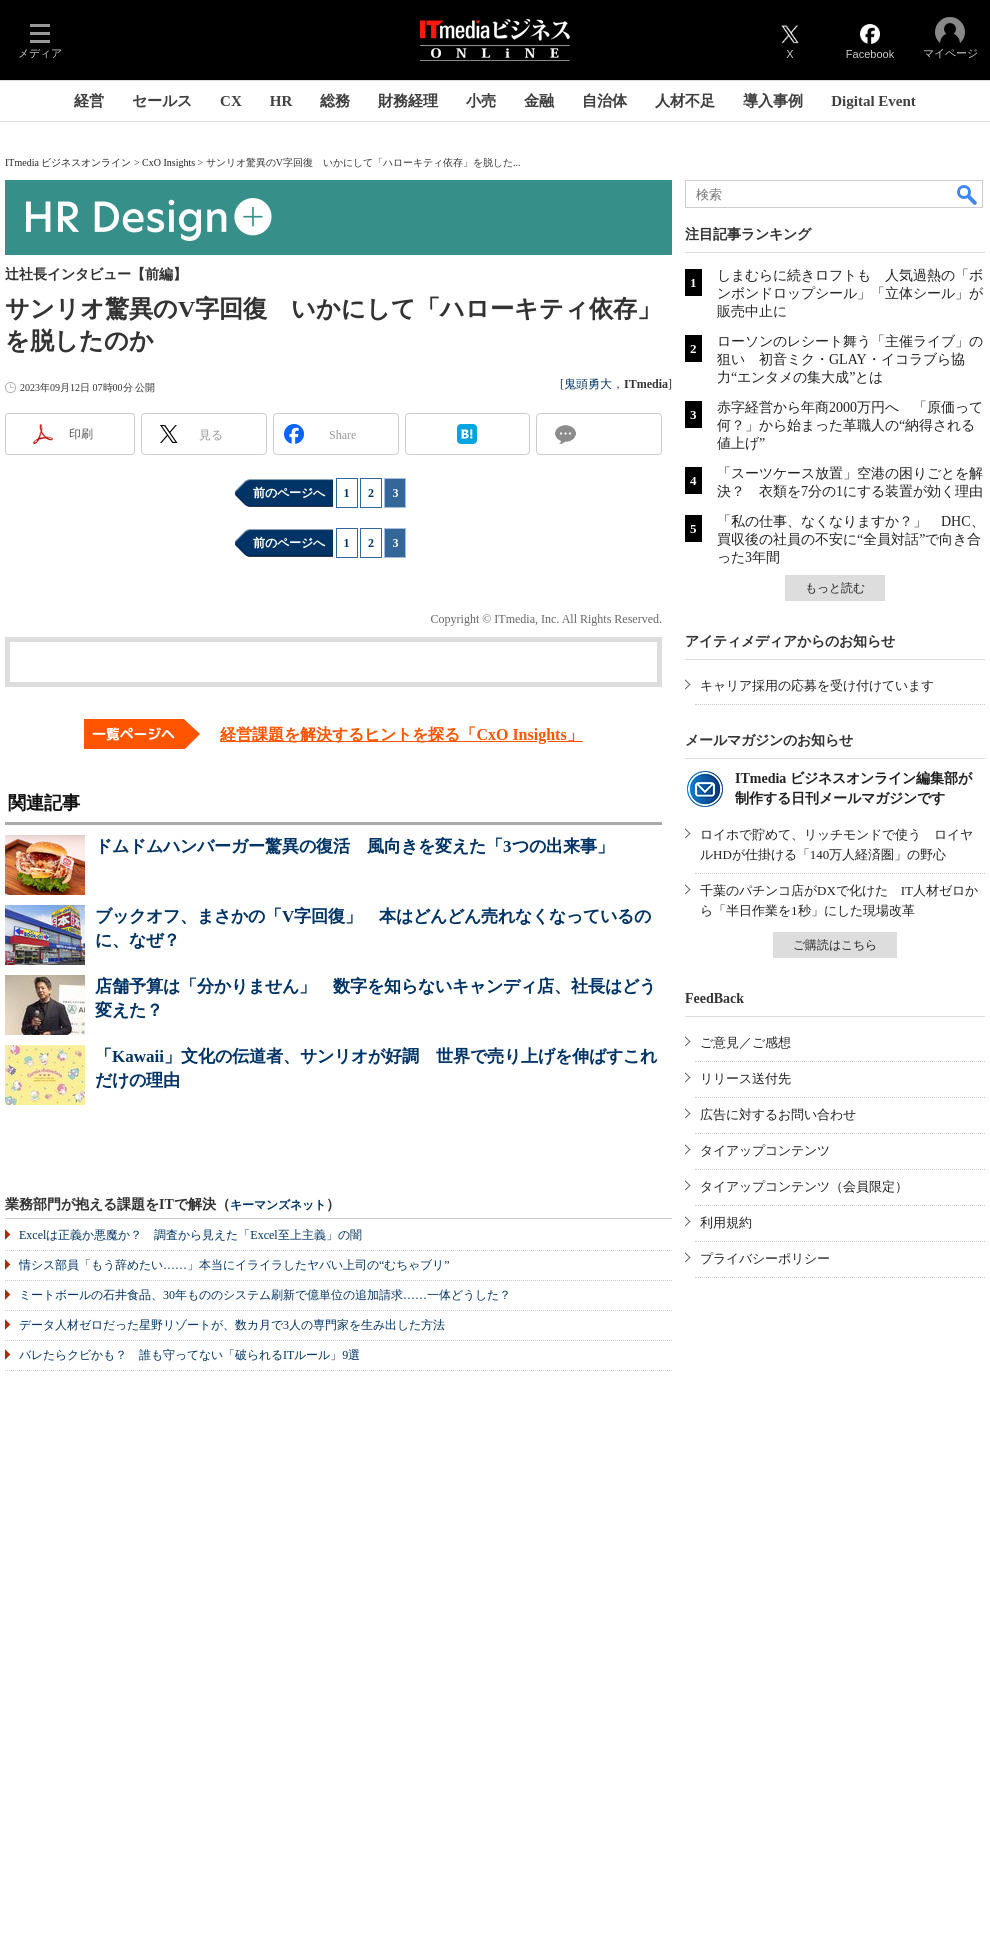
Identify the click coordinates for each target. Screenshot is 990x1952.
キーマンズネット (278, 1205)
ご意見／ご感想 (745, 1042)
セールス (162, 101)
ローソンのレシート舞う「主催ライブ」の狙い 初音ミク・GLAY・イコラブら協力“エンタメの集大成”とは (850, 359)
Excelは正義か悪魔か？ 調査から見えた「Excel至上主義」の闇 (190, 1235)
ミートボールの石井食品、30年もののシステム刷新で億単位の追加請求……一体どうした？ (265, 1295)
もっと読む (835, 588)
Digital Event (873, 101)
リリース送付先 (745, 1078)
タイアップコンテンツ (765, 1150)
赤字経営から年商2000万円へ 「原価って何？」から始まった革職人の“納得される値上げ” (850, 425)
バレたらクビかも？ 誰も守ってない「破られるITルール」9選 (189, 1355)
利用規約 (726, 1222)
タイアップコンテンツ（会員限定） (804, 1186)
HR (281, 101)
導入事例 (773, 101)
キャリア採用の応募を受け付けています (817, 685)
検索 (968, 194)
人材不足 (685, 101)
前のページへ (289, 493)
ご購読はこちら (835, 945)
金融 (539, 101)
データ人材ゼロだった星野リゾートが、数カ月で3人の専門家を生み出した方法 (232, 1325)
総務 (335, 101)
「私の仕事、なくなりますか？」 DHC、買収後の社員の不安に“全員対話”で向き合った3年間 (851, 539)
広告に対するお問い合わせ (778, 1114)
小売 (481, 101)
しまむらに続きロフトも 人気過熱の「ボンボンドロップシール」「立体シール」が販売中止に (850, 293)
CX (231, 101)
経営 (89, 101)
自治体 (604, 101)
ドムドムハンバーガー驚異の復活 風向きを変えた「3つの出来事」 (354, 846)
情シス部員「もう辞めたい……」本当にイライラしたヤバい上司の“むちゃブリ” (234, 1265)
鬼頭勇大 (588, 384)
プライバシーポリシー (765, 1258)
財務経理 (408, 101)
